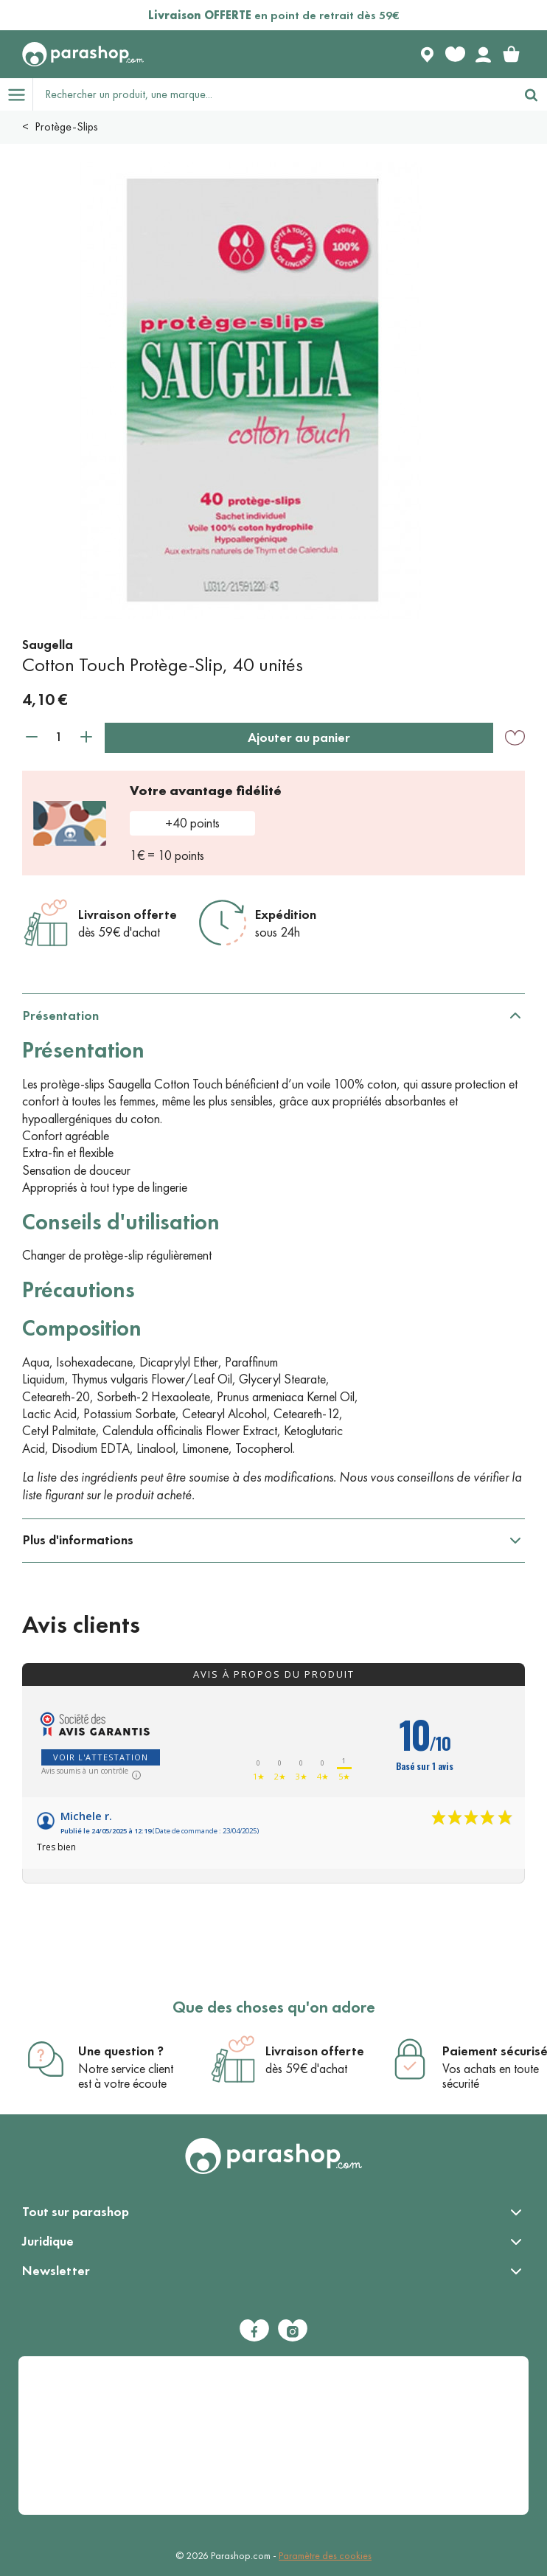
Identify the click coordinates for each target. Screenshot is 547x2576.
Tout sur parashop (75, 2212)
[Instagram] (292, 2330)
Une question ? (121, 2051)
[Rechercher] (531, 94)
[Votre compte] (483, 54)
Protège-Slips (66, 126)
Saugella (47, 644)
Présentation (61, 1015)
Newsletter (56, 2271)
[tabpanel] (273, 1256)
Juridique (48, 2241)
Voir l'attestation (100, 1757)
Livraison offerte (127, 914)
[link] (511, 54)
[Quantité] (59, 737)
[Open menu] (16, 94)
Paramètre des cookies (325, 2555)
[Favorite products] (455, 54)
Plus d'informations (78, 1540)
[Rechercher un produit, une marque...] (274, 94)
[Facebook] (254, 2330)
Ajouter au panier (299, 737)
